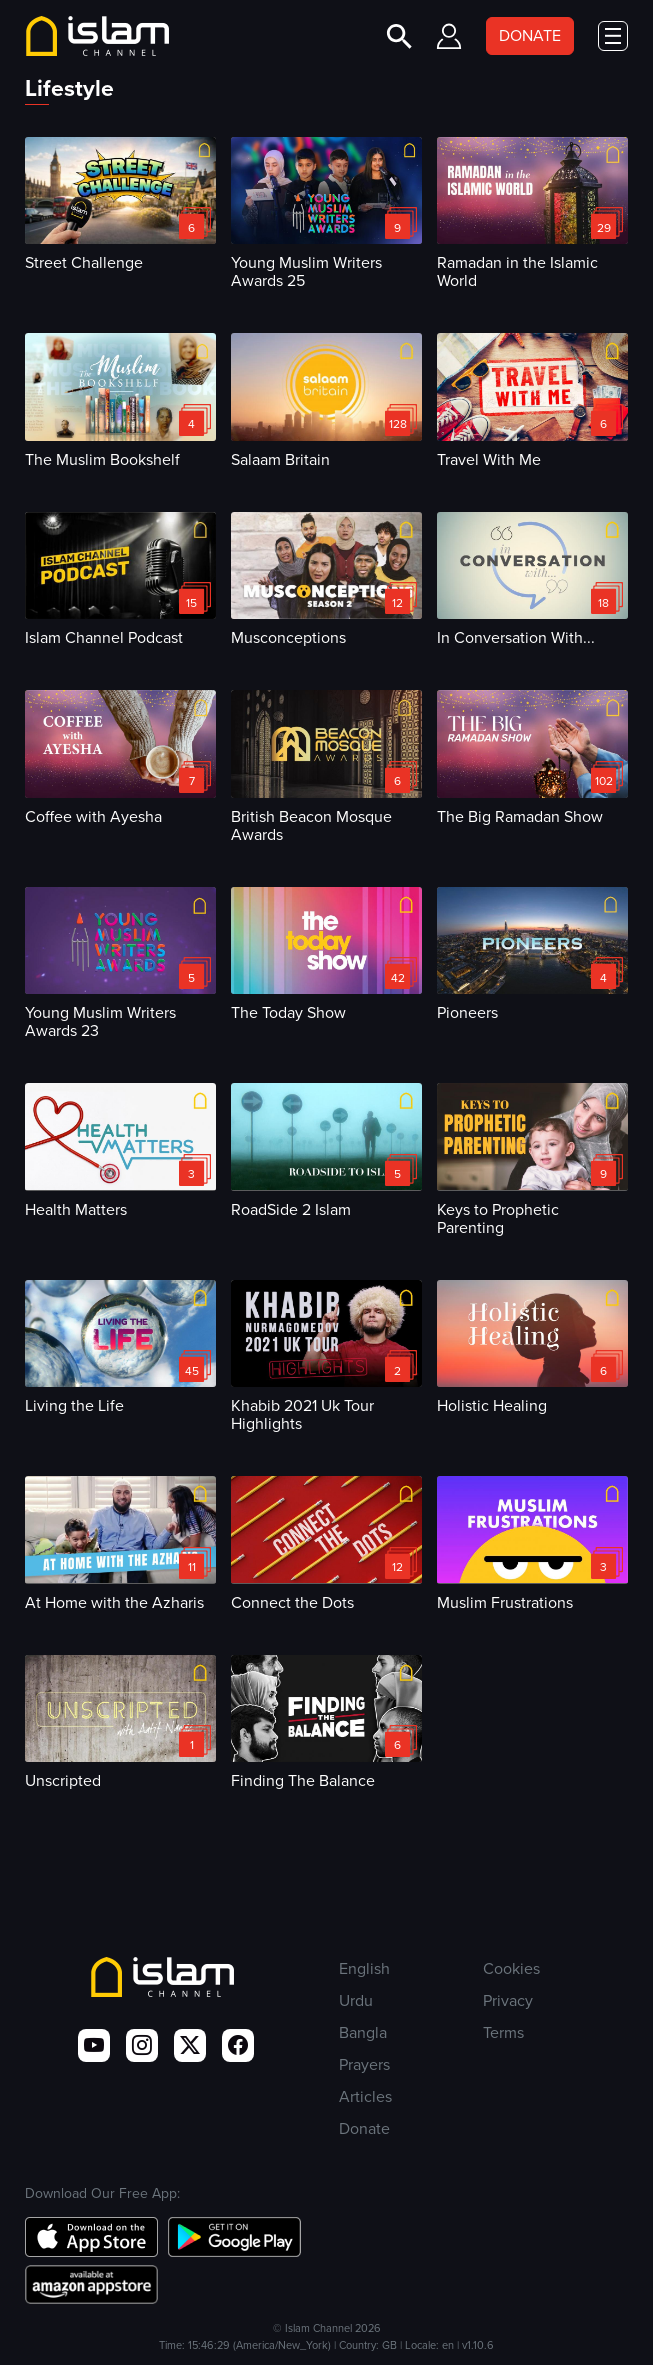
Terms (503, 2032)
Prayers (364, 2064)
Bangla (363, 2032)
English (364, 1968)
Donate (364, 2128)
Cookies (511, 1968)
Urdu (356, 2000)
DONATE (530, 35)
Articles (365, 2096)
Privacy (508, 2000)
